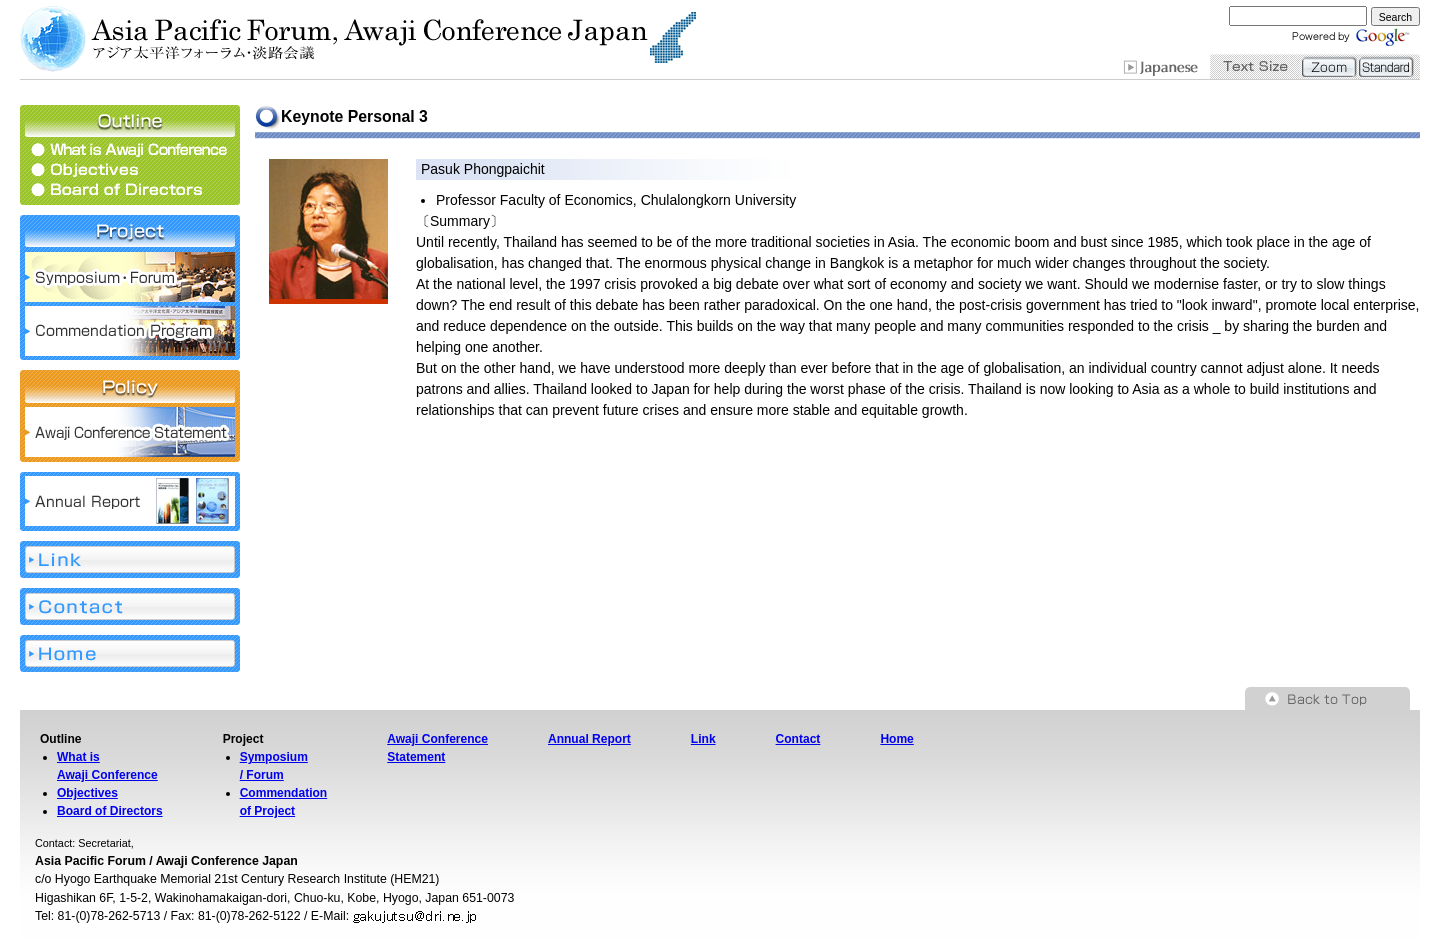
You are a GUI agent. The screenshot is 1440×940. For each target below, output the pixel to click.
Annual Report (589, 739)
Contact (798, 739)
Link (703, 739)
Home (896, 739)
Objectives (87, 793)
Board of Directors (110, 811)
